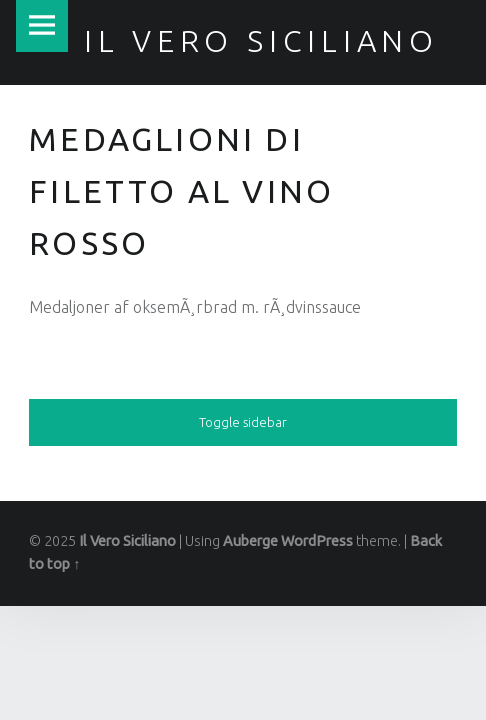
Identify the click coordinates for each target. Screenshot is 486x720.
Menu (42, 26)
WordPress (317, 541)
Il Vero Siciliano (127, 541)
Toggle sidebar (243, 422)
